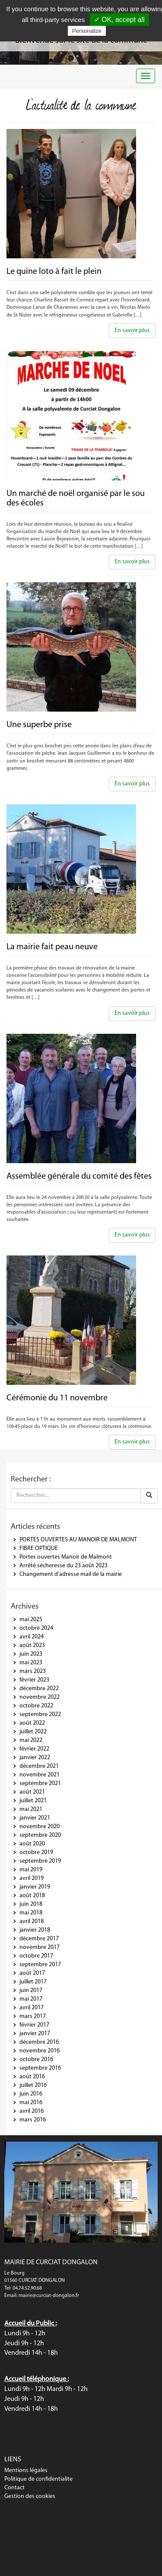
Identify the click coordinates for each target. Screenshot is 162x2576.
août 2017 (32, 1973)
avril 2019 (31, 1878)
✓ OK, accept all (119, 19)
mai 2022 (30, 1740)
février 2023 (34, 1680)
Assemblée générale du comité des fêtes (79, 1176)
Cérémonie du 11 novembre (57, 1398)
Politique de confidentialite (38, 2479)
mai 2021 (30, 1809)
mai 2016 (30, 2102)
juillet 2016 (33, 2085)
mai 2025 (30, 1619)
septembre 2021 (40, 1783)
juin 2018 (30, 1904)
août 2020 (32, 1844)
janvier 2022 (34, 1757)
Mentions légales (26, 2470)
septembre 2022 (40, 1714)
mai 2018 (30, 1913)
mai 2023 (30, 1663)
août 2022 (32, 1723)
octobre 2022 (36, 1706)
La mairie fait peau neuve (52, 947)
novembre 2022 (39, 1697)
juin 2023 (30, 1654)
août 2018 (32, 1895)
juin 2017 (30, 1990)
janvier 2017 (34, 2033)
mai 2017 (30, 1999)
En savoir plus (132, 330)
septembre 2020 (40, 1835)
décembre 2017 (39, 1939)
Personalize (87, 31)
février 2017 (34, 2025)
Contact (14, 2488)
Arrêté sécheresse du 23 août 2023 (63, 1566)
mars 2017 (32, 2016)
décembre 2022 (39, 1688)
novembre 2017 (39, 1947)
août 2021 (32, 1792)
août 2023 (32, 1645)
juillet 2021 (33, 1801)
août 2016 (32, 2077)
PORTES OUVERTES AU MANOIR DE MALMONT (78, 1540)
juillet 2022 (33, 1732)
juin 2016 (30, 2094)
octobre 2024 (36, 1628)
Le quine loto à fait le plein (54, 271)
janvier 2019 (34, 1887)
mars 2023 (32, 1671)
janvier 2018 (34, 1930)
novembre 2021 (39, 1775)
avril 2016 (31, 2111)
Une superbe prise (39, 725)
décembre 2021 (39, 1766)
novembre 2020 (39, 1826)
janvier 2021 (34, 1818)
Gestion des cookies (29, 2496)
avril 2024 (31, 1637)
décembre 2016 (39, 2042)
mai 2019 (30, 1870)
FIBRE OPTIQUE (38, 1548)
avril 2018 (31, 1921)
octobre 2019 (36, 1852)
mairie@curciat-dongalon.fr (49, 2295)
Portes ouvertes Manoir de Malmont (65, 1557)
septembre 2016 (40, 2068)
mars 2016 (32, 2120)
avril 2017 (31, 2008)
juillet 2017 (33, 1982)
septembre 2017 (40, 1964)
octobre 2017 (36, 1956)
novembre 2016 (39, 2051)
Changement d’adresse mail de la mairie (70, 1574)
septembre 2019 (40, 1861)
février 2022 (34, 1749)
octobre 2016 (36, 2059)
